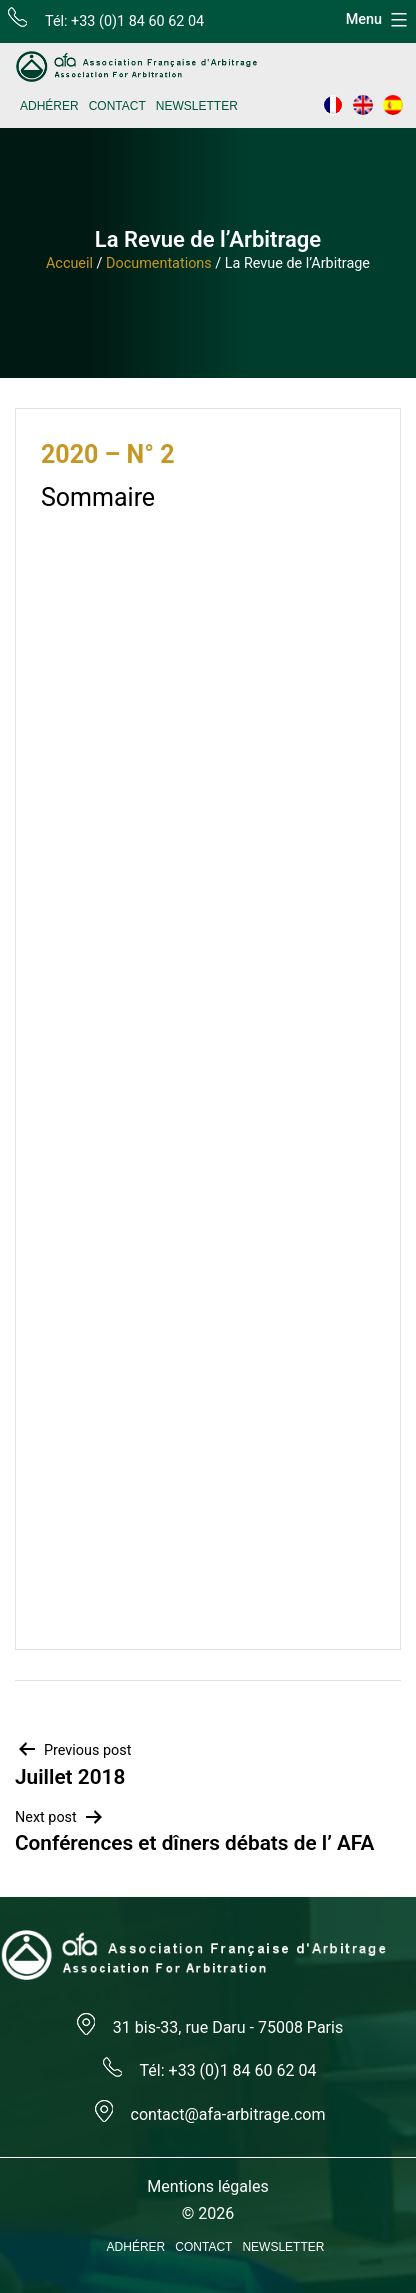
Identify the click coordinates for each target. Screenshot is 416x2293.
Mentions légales (207, 2186)
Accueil (69, 263)
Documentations (159, 263)
